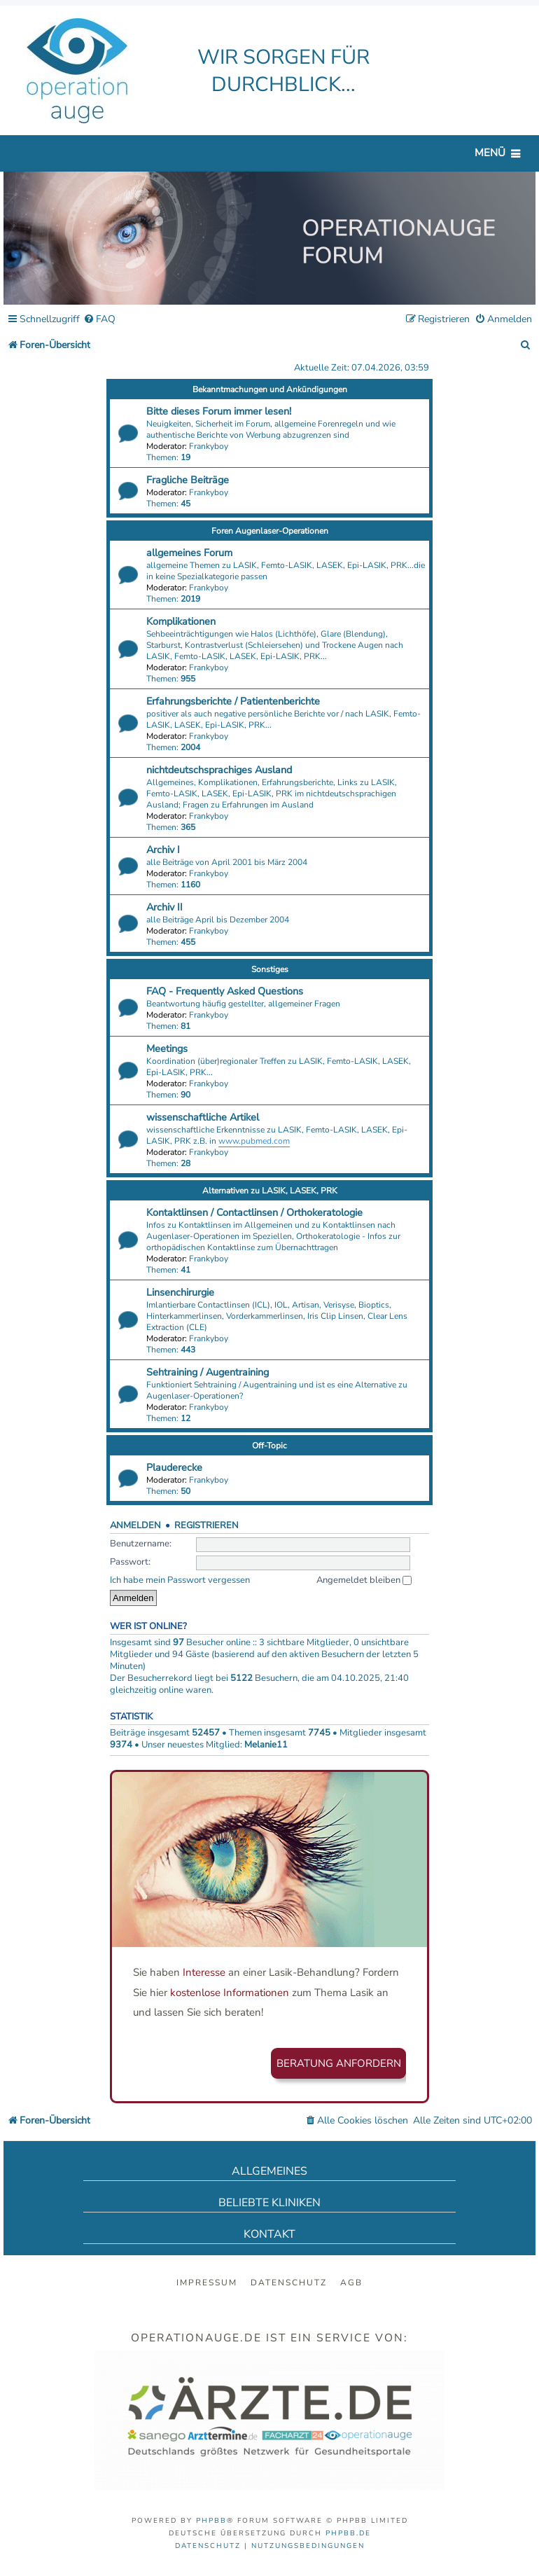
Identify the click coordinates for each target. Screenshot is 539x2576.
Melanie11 (266, 1745)
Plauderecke (174, 1467)
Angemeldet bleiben (364, 1580)
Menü (490, 153)
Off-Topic (269, 1445)
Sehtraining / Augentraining (207, 1372)
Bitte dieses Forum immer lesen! (218, 411)
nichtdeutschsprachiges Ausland (219, 770)
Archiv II (164, 907)
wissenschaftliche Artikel (202, 1117)
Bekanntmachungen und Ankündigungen (269, 389)
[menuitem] (99, 320)
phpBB (211, 2521)
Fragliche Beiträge (187, 480)
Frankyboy (208, 446)
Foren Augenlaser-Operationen (269, 530)
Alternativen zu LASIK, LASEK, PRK (269, 1190)
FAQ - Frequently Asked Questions (224, 991)
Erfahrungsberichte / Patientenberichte (233, 701)
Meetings (167, 1048)
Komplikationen (181, 621)
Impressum (206, 2282)
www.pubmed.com (254, 1141)
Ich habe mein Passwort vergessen (180, 1580)
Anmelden (135, 1525)
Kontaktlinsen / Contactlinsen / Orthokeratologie (254, 1212)
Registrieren (206, 1525)
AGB (351, 2282)
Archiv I (163, 850)
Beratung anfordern (338, 2063)
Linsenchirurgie (180, 1292)
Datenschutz (289, 2282)
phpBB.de (348, 2533)
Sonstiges (269, 969)
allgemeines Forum (189, 553)
